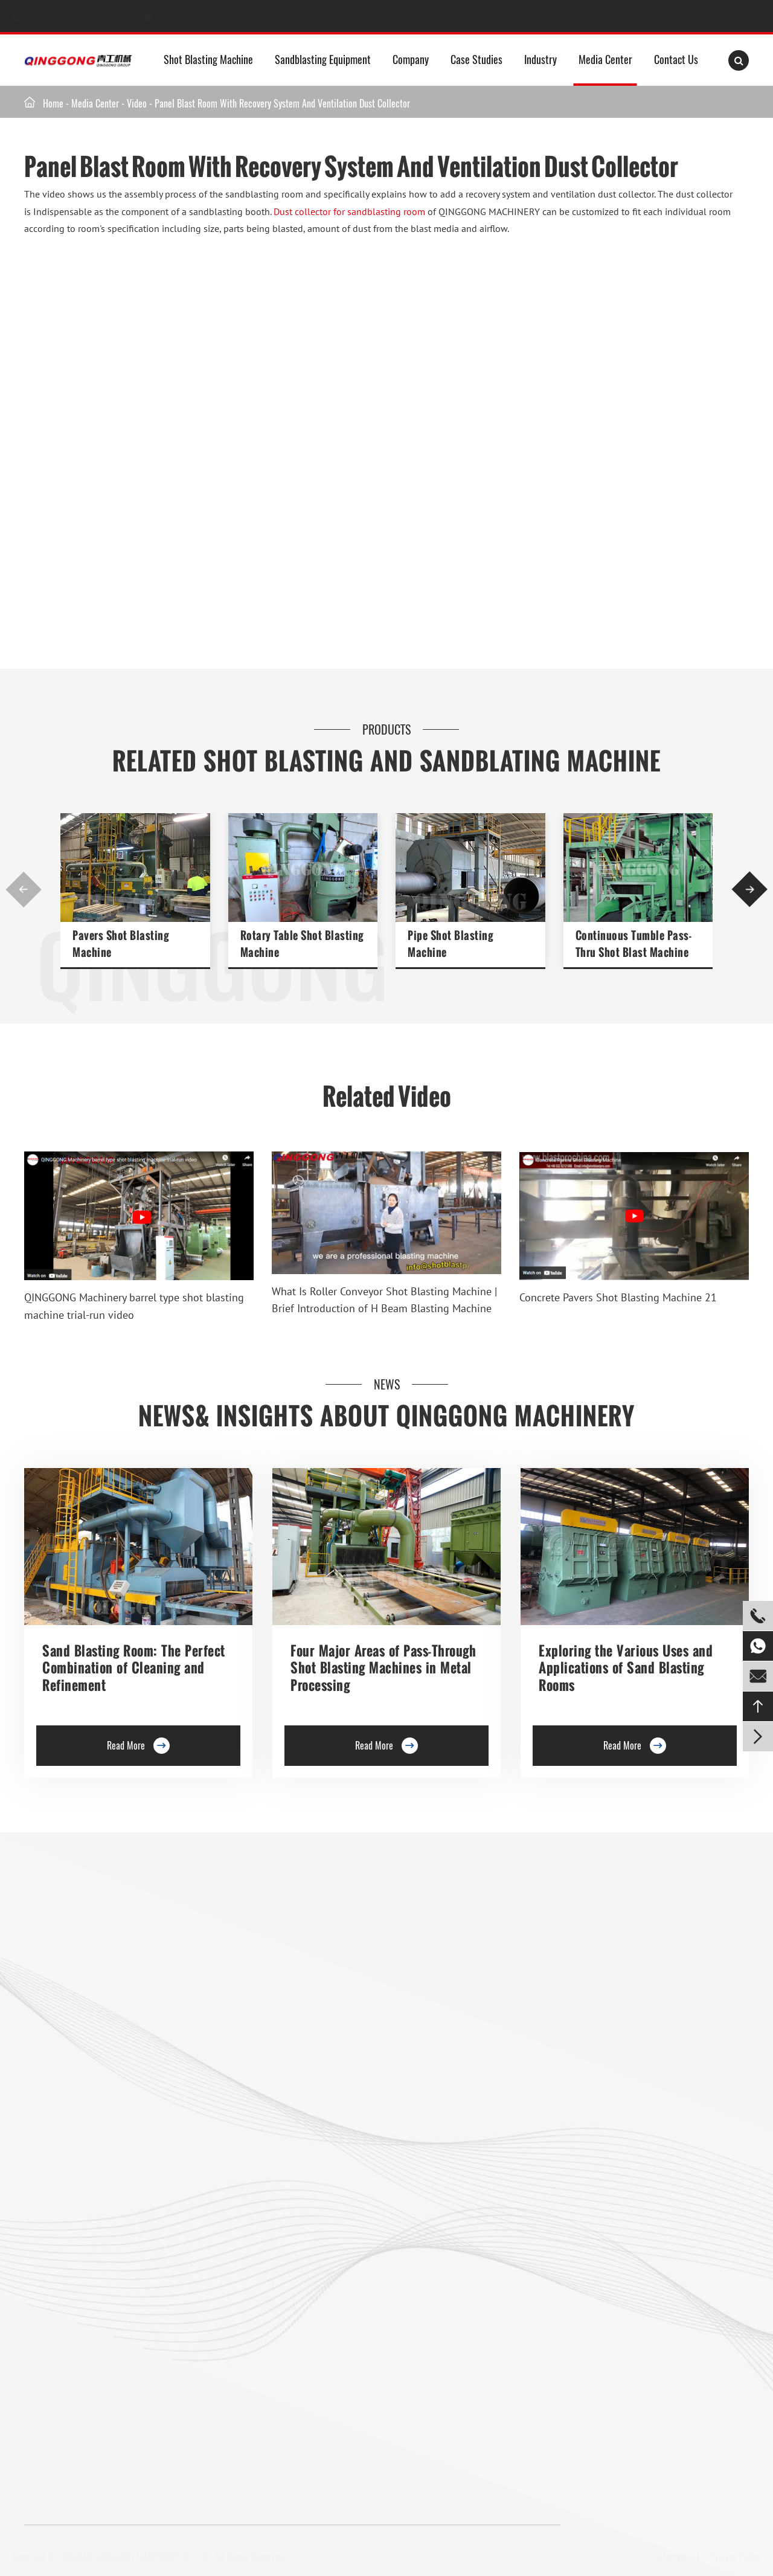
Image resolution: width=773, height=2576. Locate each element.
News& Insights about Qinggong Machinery (386, 1416)
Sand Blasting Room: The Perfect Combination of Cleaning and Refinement (133, 1668)
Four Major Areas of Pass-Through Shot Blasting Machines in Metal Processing (383, 1668)
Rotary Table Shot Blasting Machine (302, 944)
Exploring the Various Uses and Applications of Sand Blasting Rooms (626, 1668)
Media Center (605, 59)
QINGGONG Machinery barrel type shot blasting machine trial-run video (134, 1306)
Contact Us (676, 59)
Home (53, 103)
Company (411, 59)
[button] (23, 889)
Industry (540, 59)
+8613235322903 (74, 16)
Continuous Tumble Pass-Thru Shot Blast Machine (634, 944)
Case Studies (476, 59)
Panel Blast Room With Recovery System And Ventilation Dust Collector (282, 103)
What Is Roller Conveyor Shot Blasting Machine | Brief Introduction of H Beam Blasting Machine (384, 1300)
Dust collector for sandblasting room (349, 211)
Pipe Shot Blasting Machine (450, 944)
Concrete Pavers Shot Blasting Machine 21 (618, 1297)
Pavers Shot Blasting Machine (120, 944)
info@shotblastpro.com (213, 16)
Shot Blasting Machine (208, 59)
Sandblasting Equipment (323, 59)
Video (137, 103)
